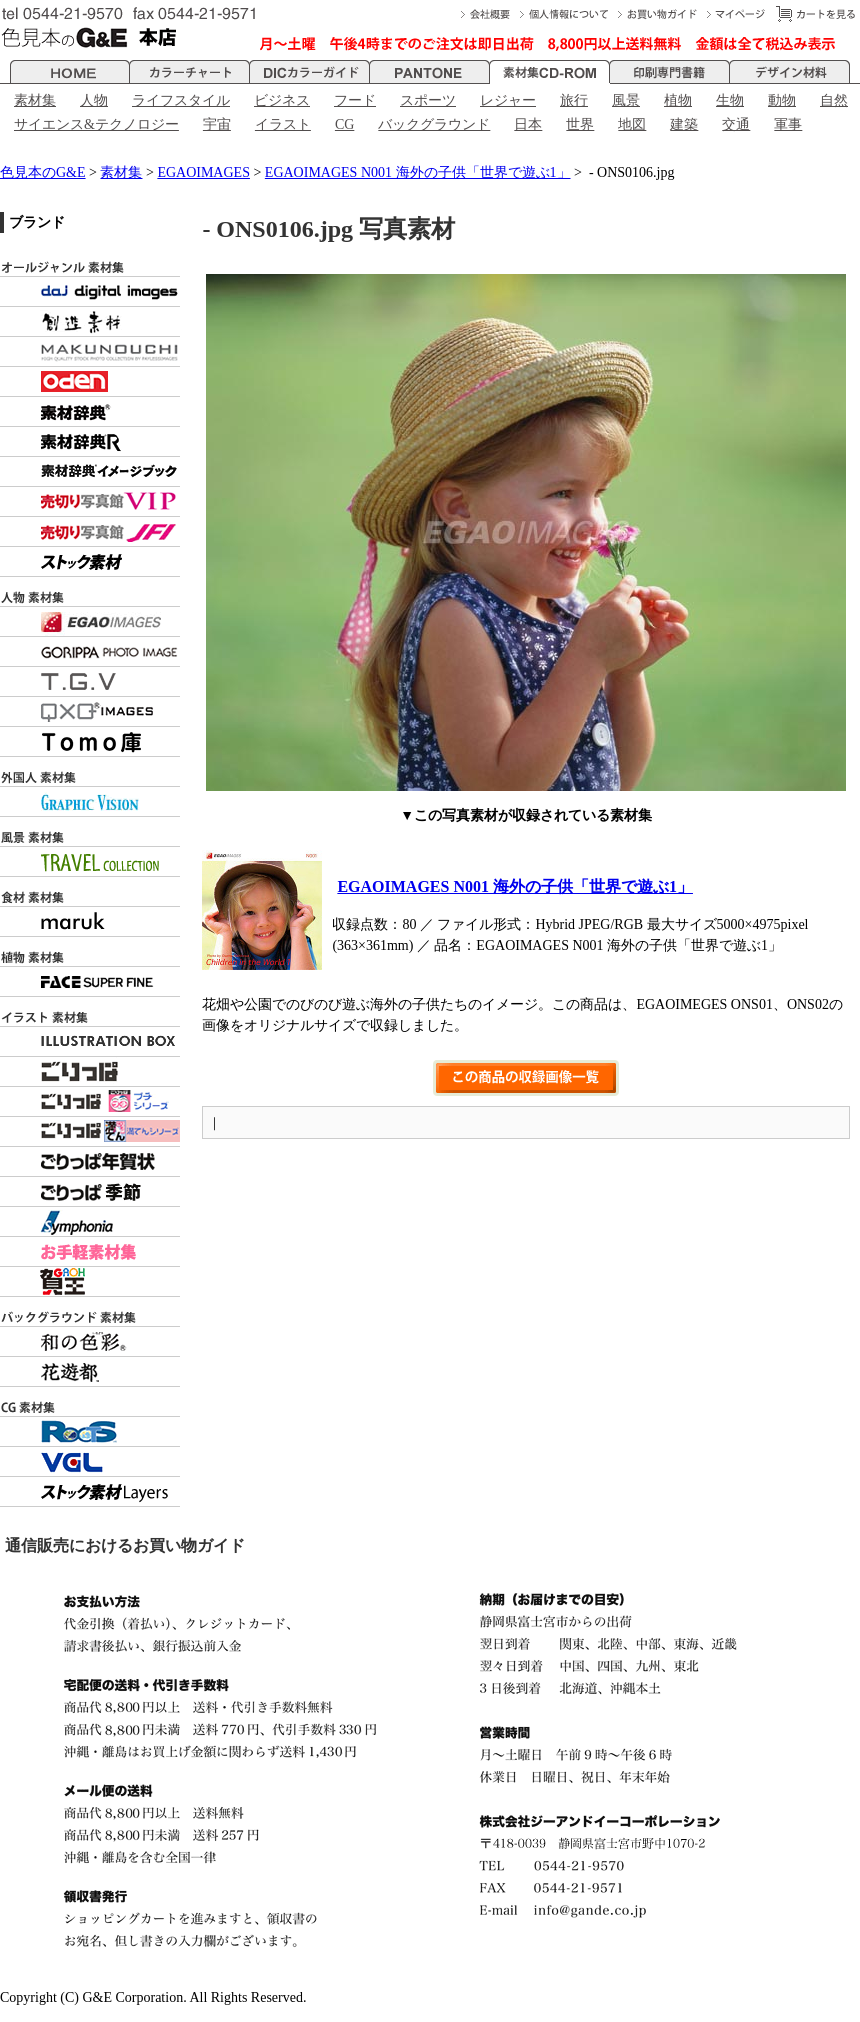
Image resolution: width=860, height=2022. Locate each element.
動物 (782, 100)
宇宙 (217, 124)
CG (344, 124)
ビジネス (282, 100)
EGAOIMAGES (203, 172)
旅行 (574, 100)
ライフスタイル (181, 100)
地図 (632, 124)
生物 (730, 100)
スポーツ (428, 100)
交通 (736, 124)
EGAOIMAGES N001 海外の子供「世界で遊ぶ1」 (418, 172)
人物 (94, 100)
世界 (580, 124)
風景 (626, 100)
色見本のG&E (43, 172)
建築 (684, 124)
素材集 (35, 100)
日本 (528, 124)
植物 (678, 100)
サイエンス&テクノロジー (96, 124)
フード (355, 100)
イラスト (283, 124)
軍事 (788, 124)
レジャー (508, 100)
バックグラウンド (434, 124)
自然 (834, 100)
